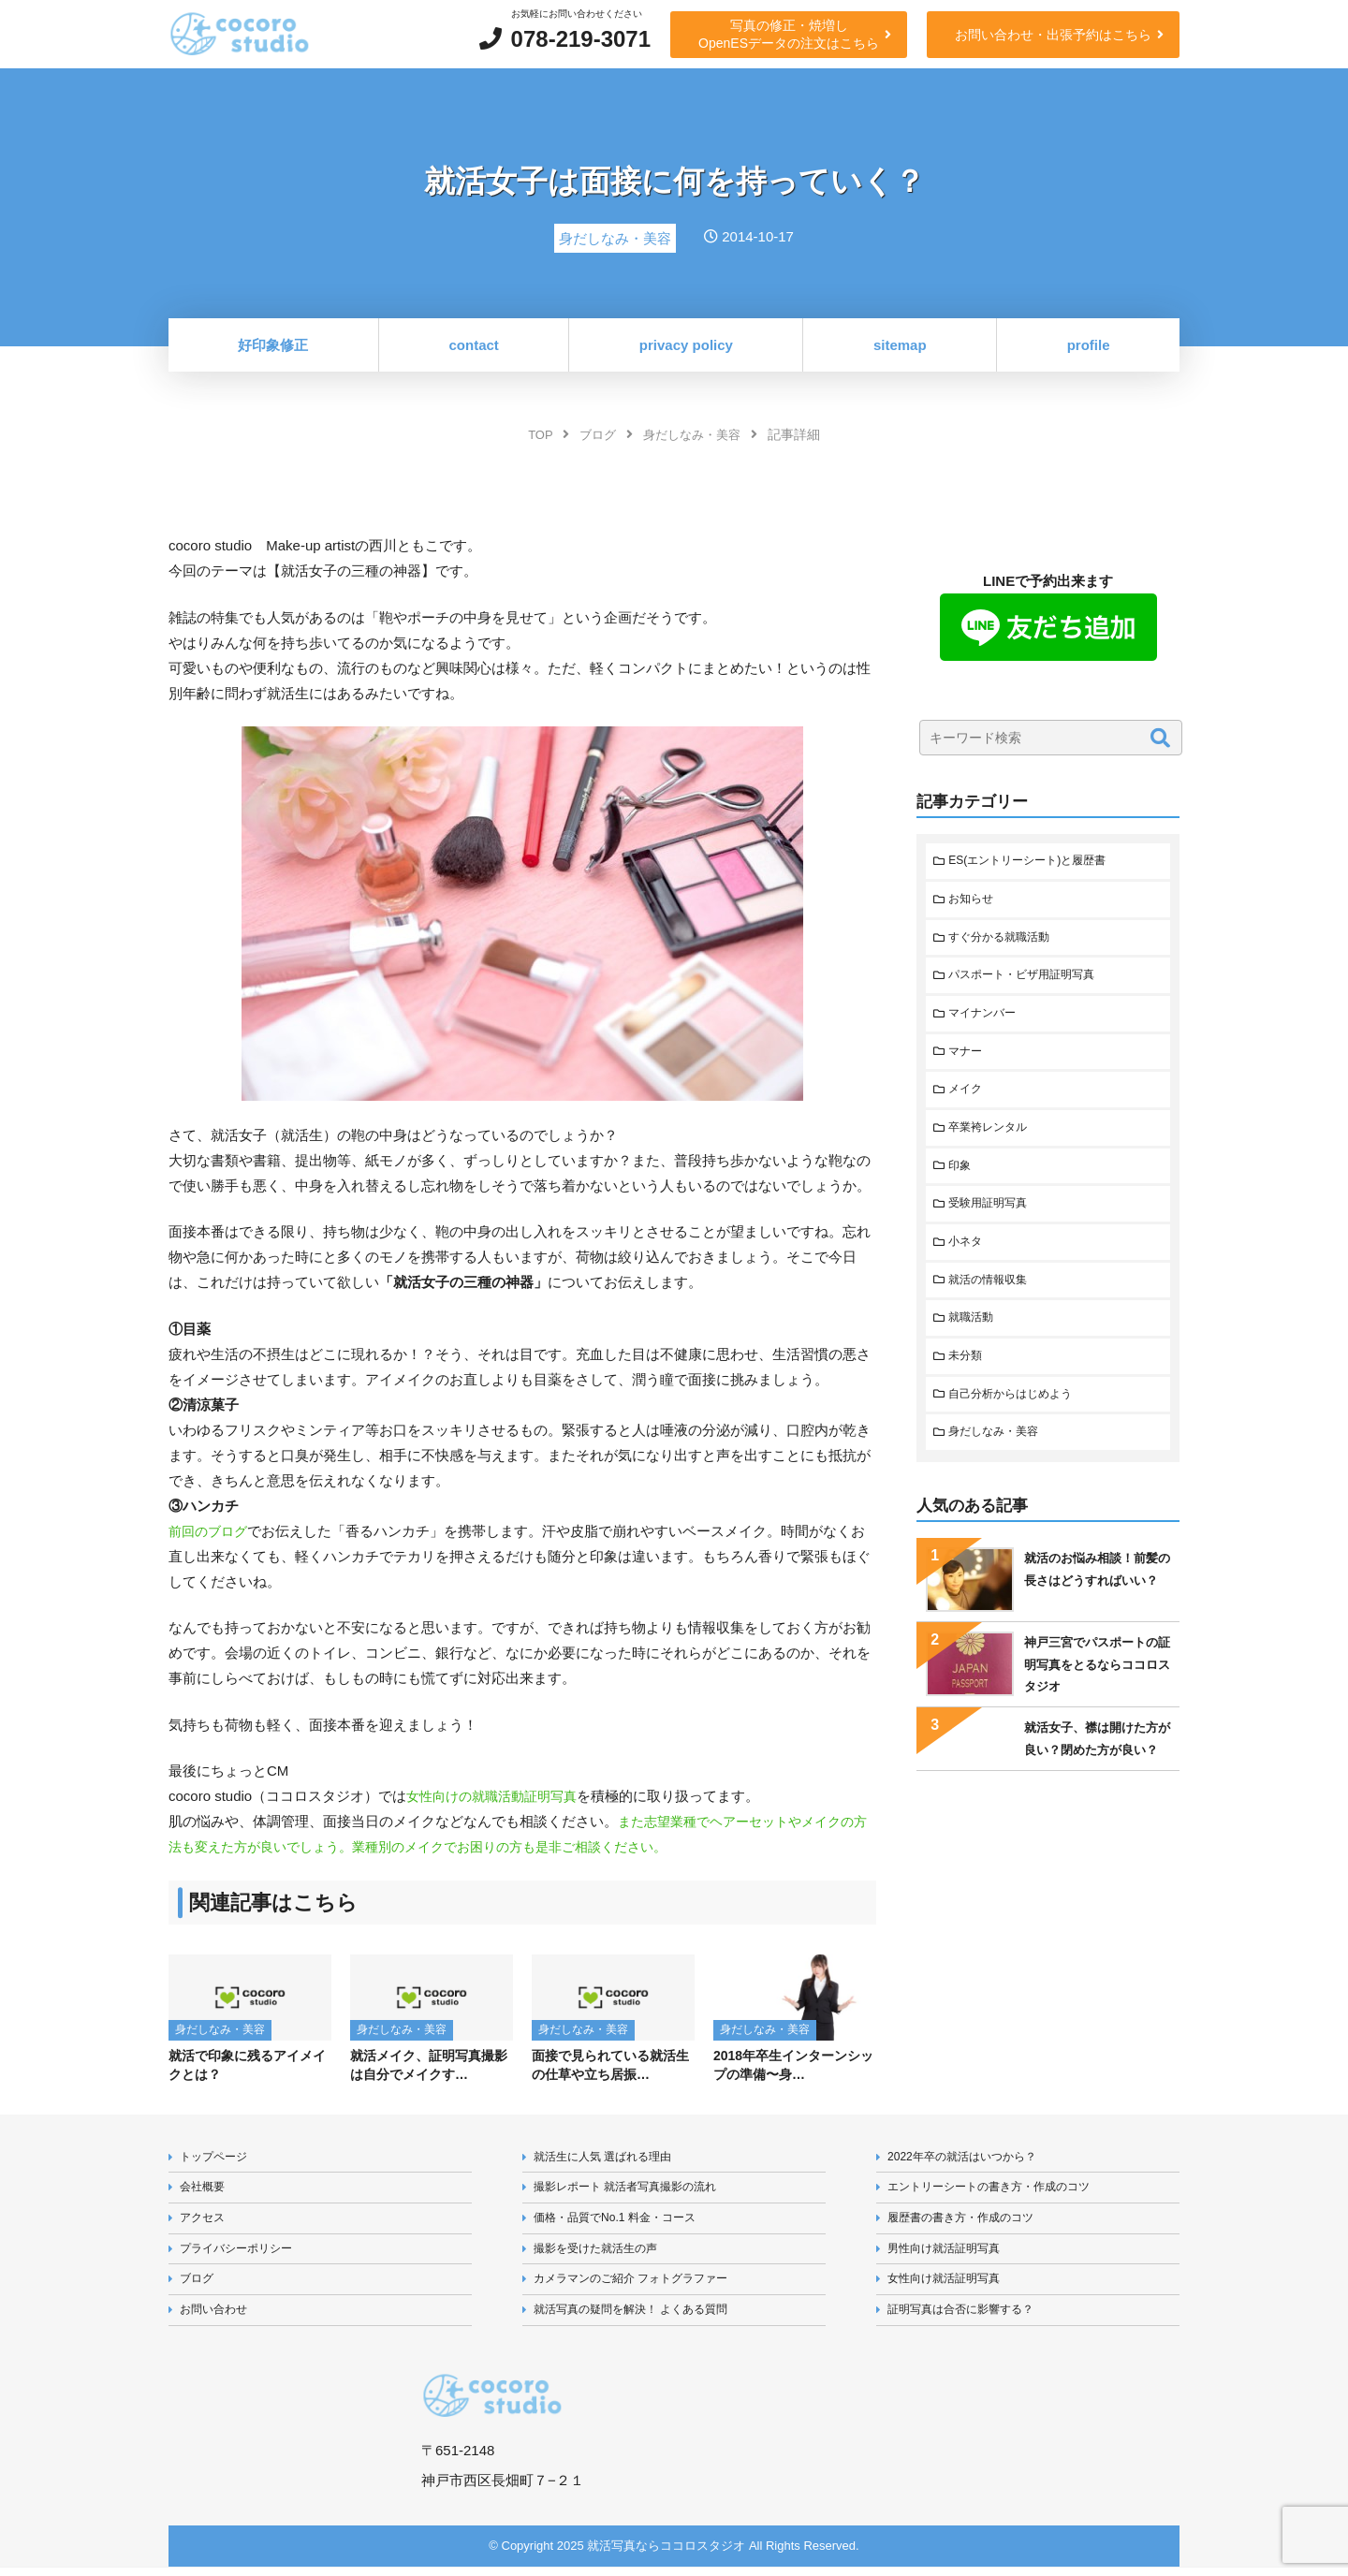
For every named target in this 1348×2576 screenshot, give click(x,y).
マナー (968, 1060)
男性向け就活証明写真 (949, 2254)
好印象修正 (273, 345)
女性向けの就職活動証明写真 (497, 1796)
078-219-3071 (581, 38)
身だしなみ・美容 (999, 1457)
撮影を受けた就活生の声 (601, 2254)
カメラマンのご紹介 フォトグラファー (640, 2286)
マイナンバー (986, 1021)
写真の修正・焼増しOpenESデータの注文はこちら (788, 34)
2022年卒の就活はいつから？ (968, 2158)
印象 (962, 1179)
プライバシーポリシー (241, 2254)
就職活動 (974, 1338)
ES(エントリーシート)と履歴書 (1035, 862)
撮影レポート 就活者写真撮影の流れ (634, 2190)
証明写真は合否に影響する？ (967, 2319)
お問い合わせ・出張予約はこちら (1053, 34)
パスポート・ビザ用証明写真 (1029, 981)
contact (474, 345)
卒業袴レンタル (992, 1140)
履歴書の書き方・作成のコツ (967, 2223)
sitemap (900, 345)
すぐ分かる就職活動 (1005, 941)
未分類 (968, 1377)
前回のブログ (210, 1531)
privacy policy (686, 345)
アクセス (205, 2223)
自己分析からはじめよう (1017, 1418)
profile (1088, 345)
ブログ (199, 2286)
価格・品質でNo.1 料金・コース (622, 2223)
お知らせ (974, 902)
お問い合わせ (217, 2319)
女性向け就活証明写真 (949, 2286)
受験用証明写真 (992, 1219)
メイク (968, 1100)
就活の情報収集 (992, 1299)
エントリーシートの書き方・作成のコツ (997, 2190)
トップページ (217, 2158)
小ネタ (968, 1258)
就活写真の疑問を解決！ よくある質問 (640, 2319)
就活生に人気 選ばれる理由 (609, 2158)
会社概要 (205, 2190)
